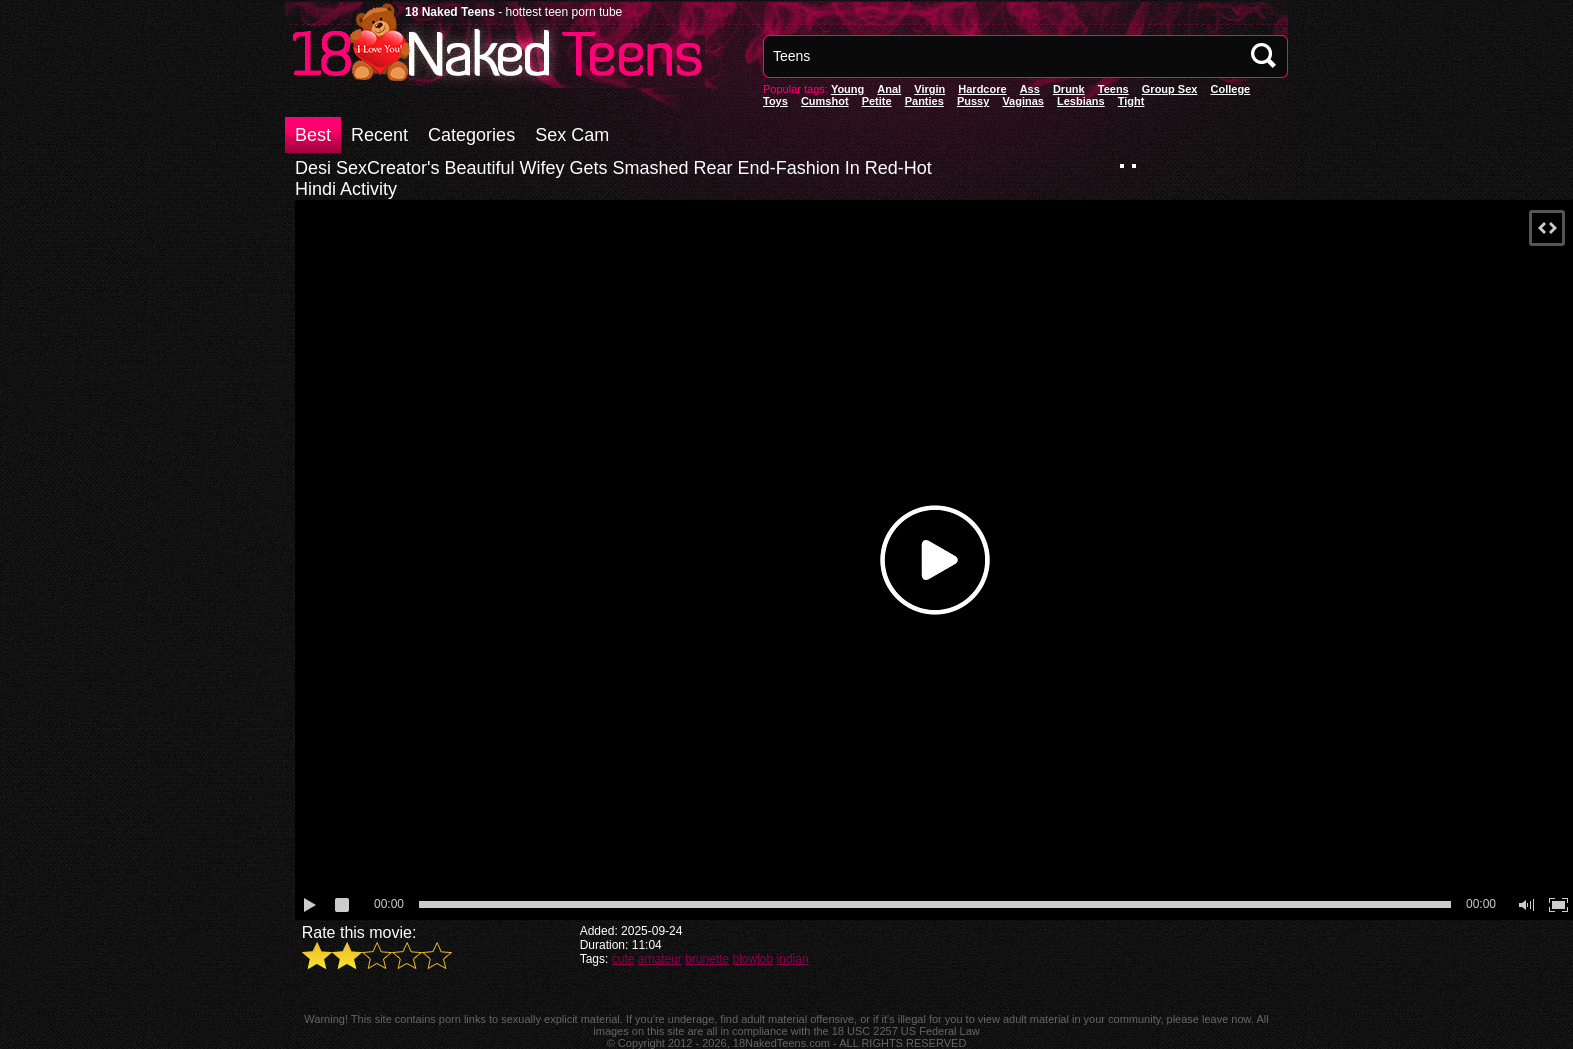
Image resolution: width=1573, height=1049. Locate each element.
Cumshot (825, 101)
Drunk (1069, 89)
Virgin (929, 89)
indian (793, 959)
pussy (973, 101)
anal (889, 89)
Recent (379, 135)
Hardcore (982, 89)
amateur (660, 959)
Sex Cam (572, 135)
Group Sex (1170, 89)
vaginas (1023, 101)
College (1230, 89)
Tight (1131, 101)
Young (847, 89)
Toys (775, 101)
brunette (707, 959)
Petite (877, 101)
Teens (1113, 89)
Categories (471, 135)
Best (313, 135)
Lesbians (1081, 101)
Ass (1030, 89)
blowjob (753, 959)
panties (924, 101)
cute (623, 959)
